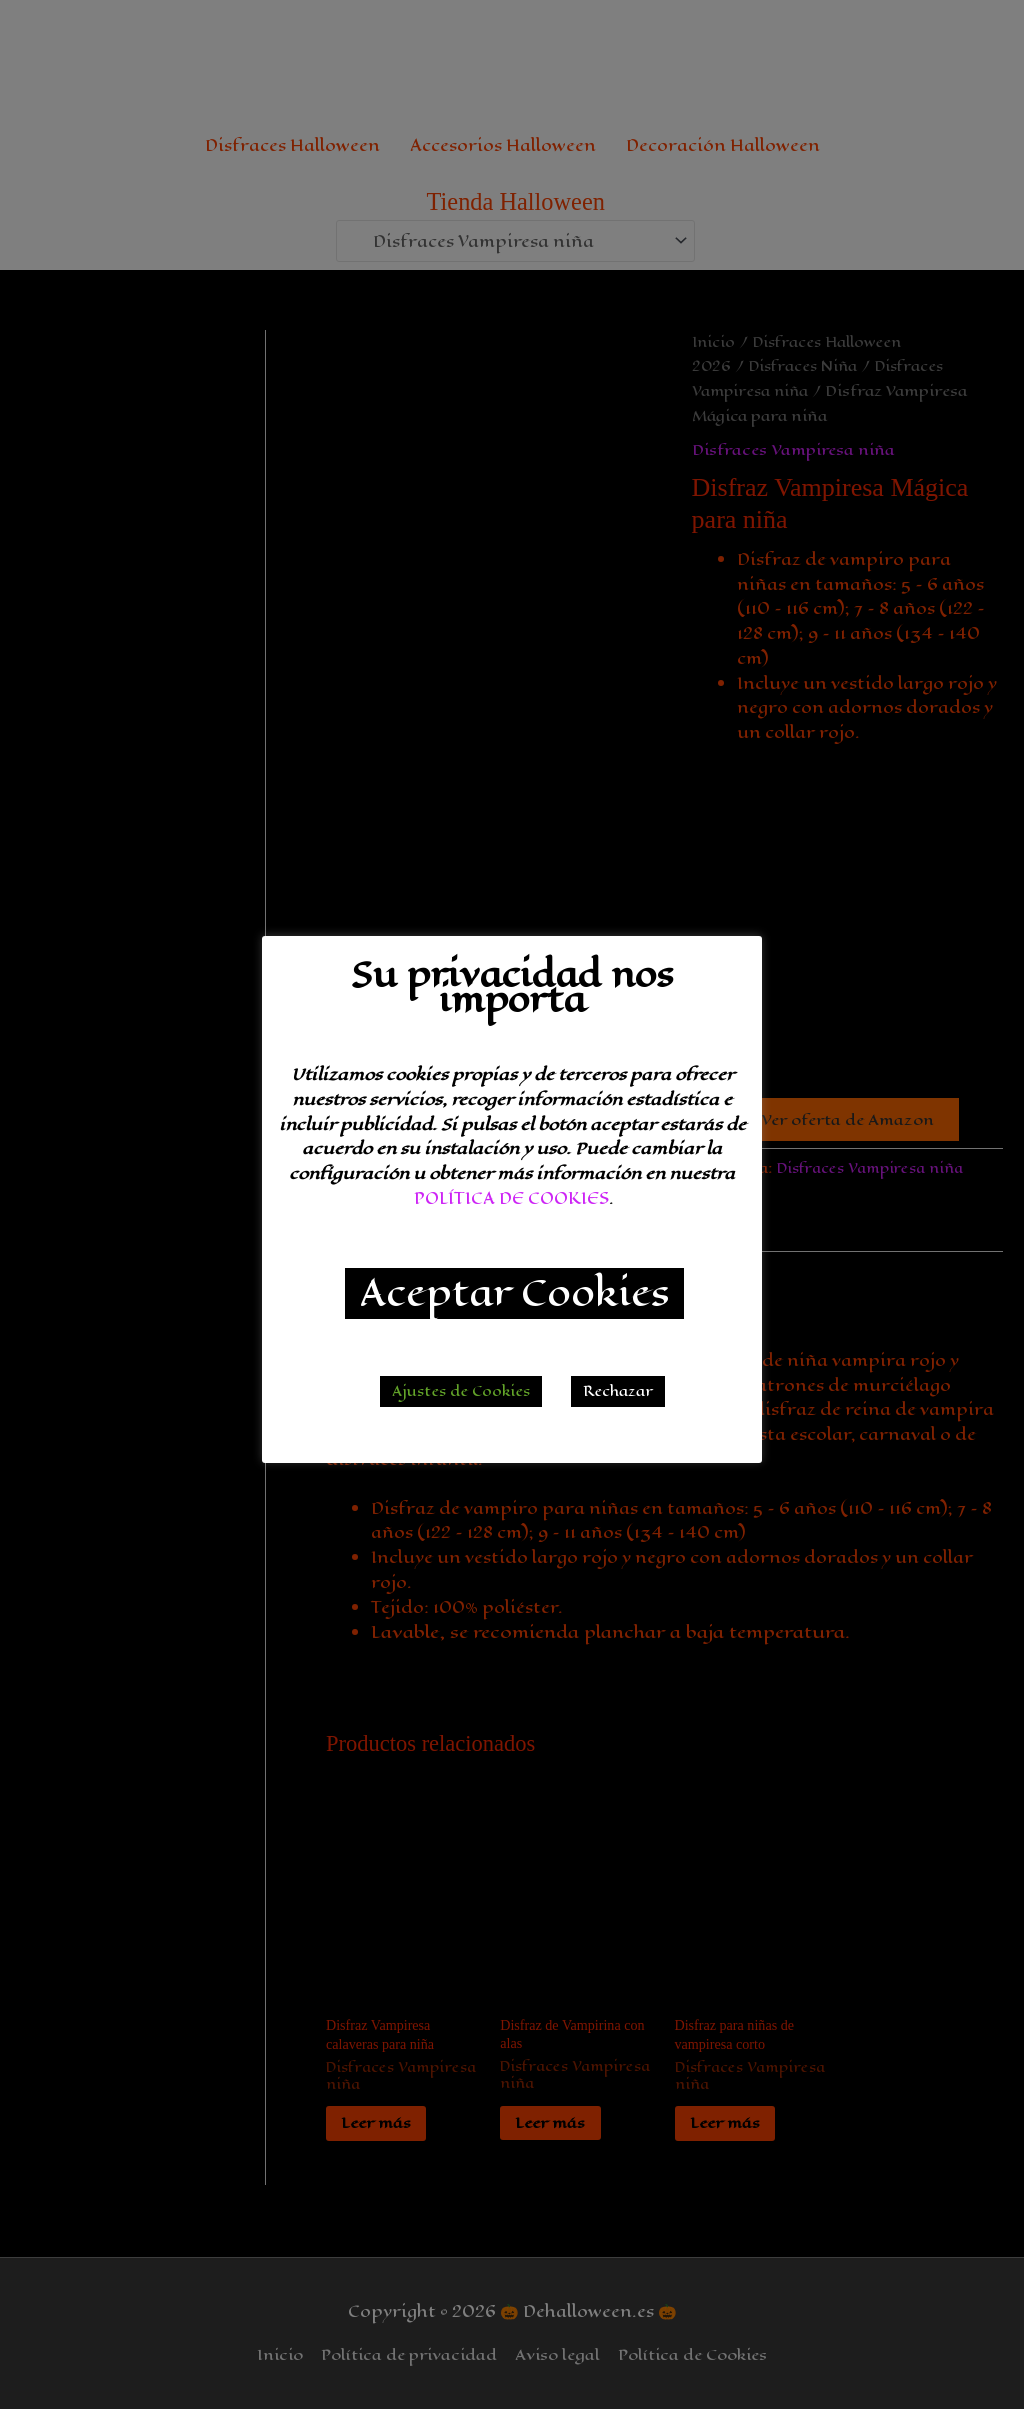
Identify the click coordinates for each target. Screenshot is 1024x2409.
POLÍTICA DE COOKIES (511, 1198)
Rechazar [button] (618, 1391)
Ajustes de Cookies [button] (461, 1391)
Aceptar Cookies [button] (514, 1293)
